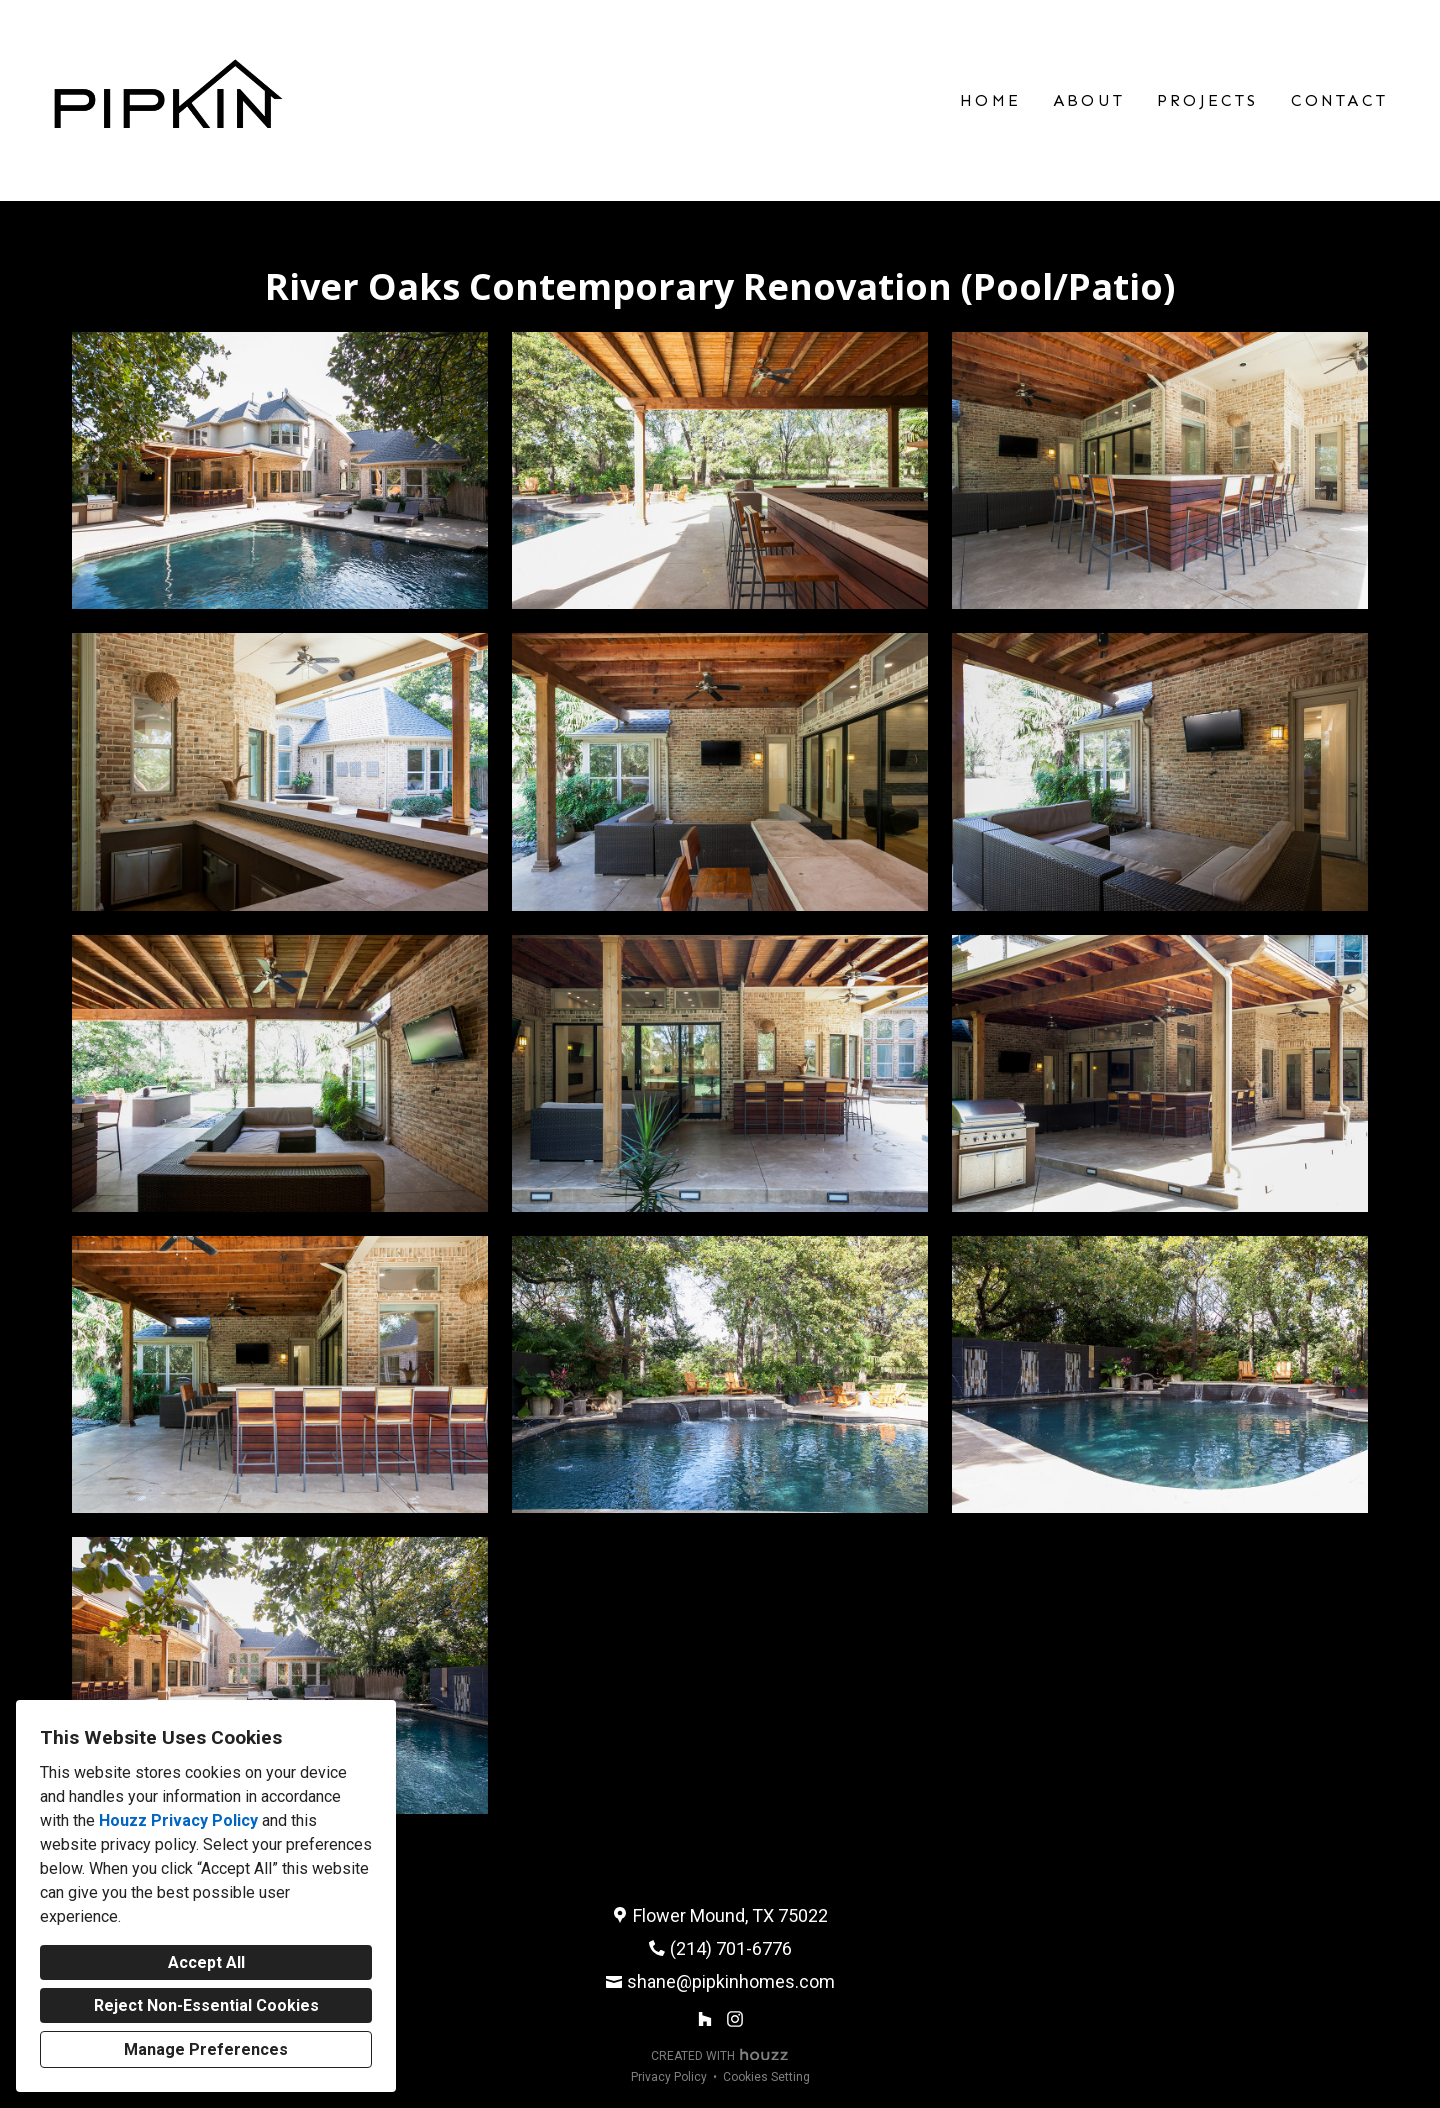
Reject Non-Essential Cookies (206, 2005)
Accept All (206, 1962)
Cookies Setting (766, 2077)
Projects (1208, 100)
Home (990, 100)
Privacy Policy (669, 2077)
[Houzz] (704, 2019)
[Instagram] (735, 2019)
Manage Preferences (206, 2049)
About (1089, 100)
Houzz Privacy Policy (178, 1820)
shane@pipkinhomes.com (731, 1981)
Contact (1339, 100)
